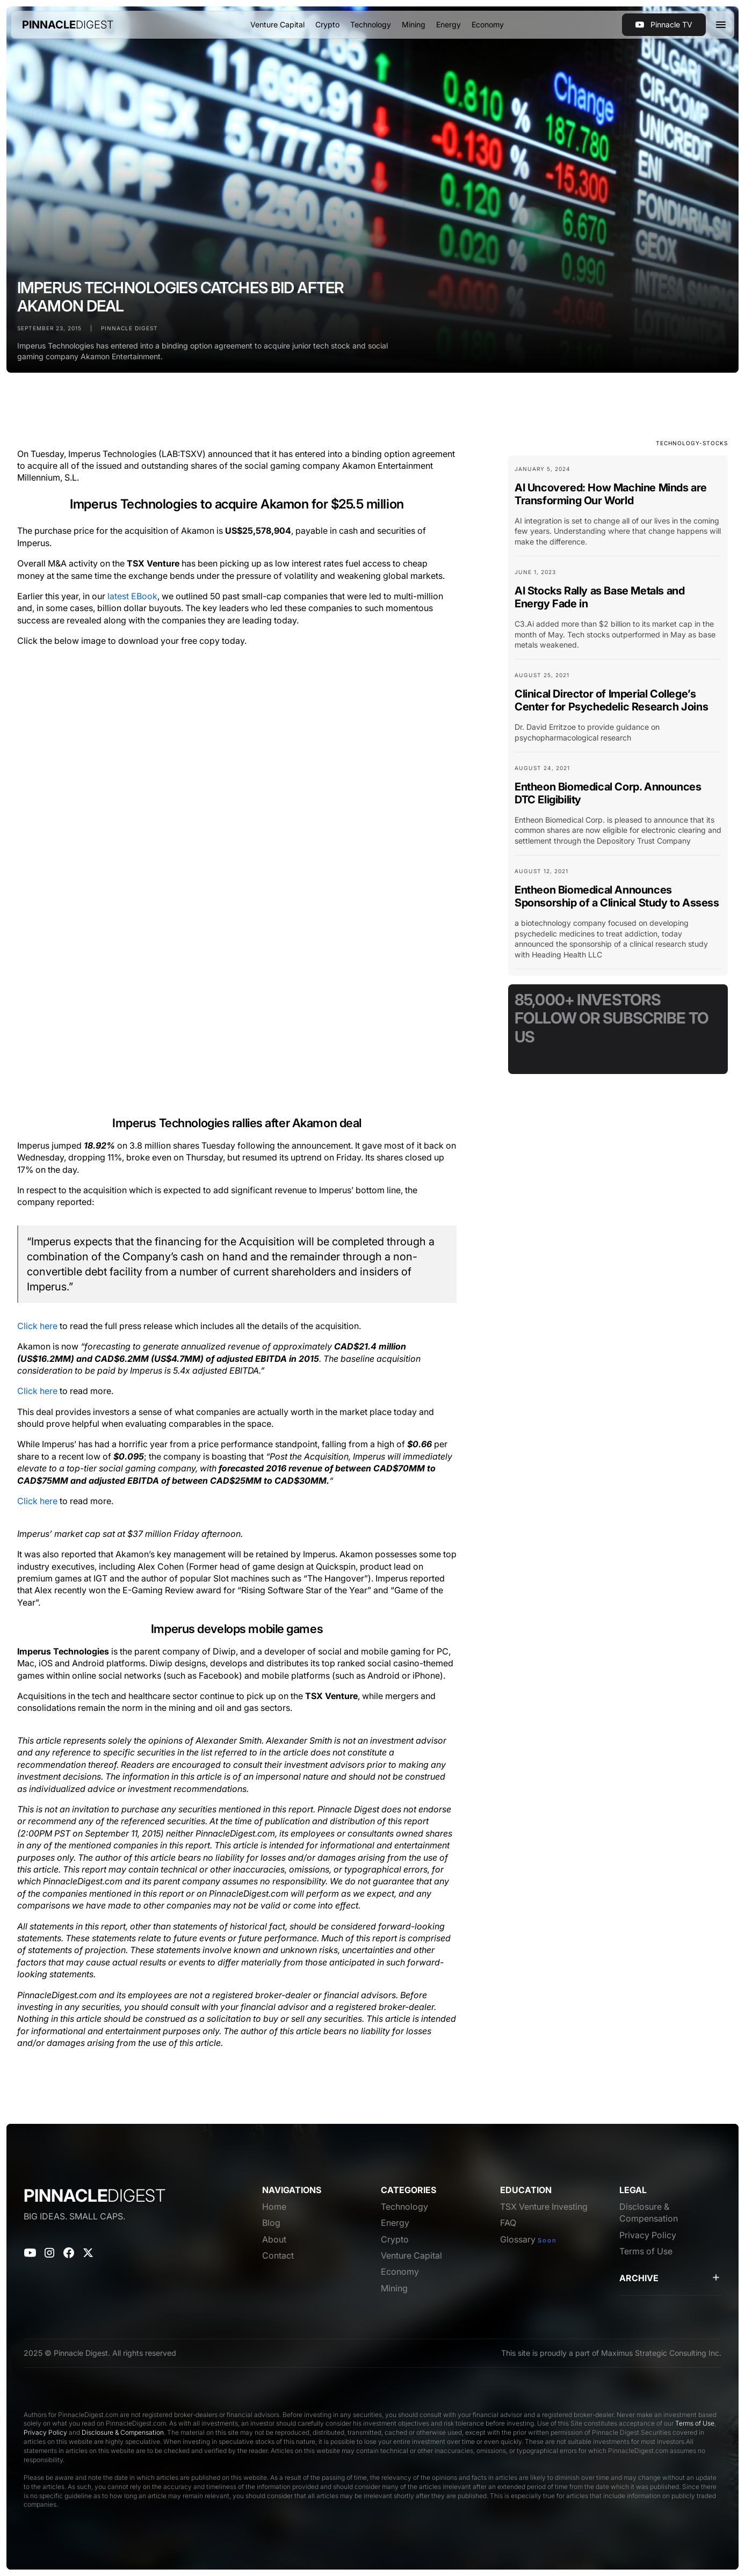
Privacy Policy (45, 2432)
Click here (37, 1325)
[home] (68, 24)
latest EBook (132, 596)
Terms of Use (694, 2423)
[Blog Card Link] (618, 510)
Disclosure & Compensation (123, 2432)
